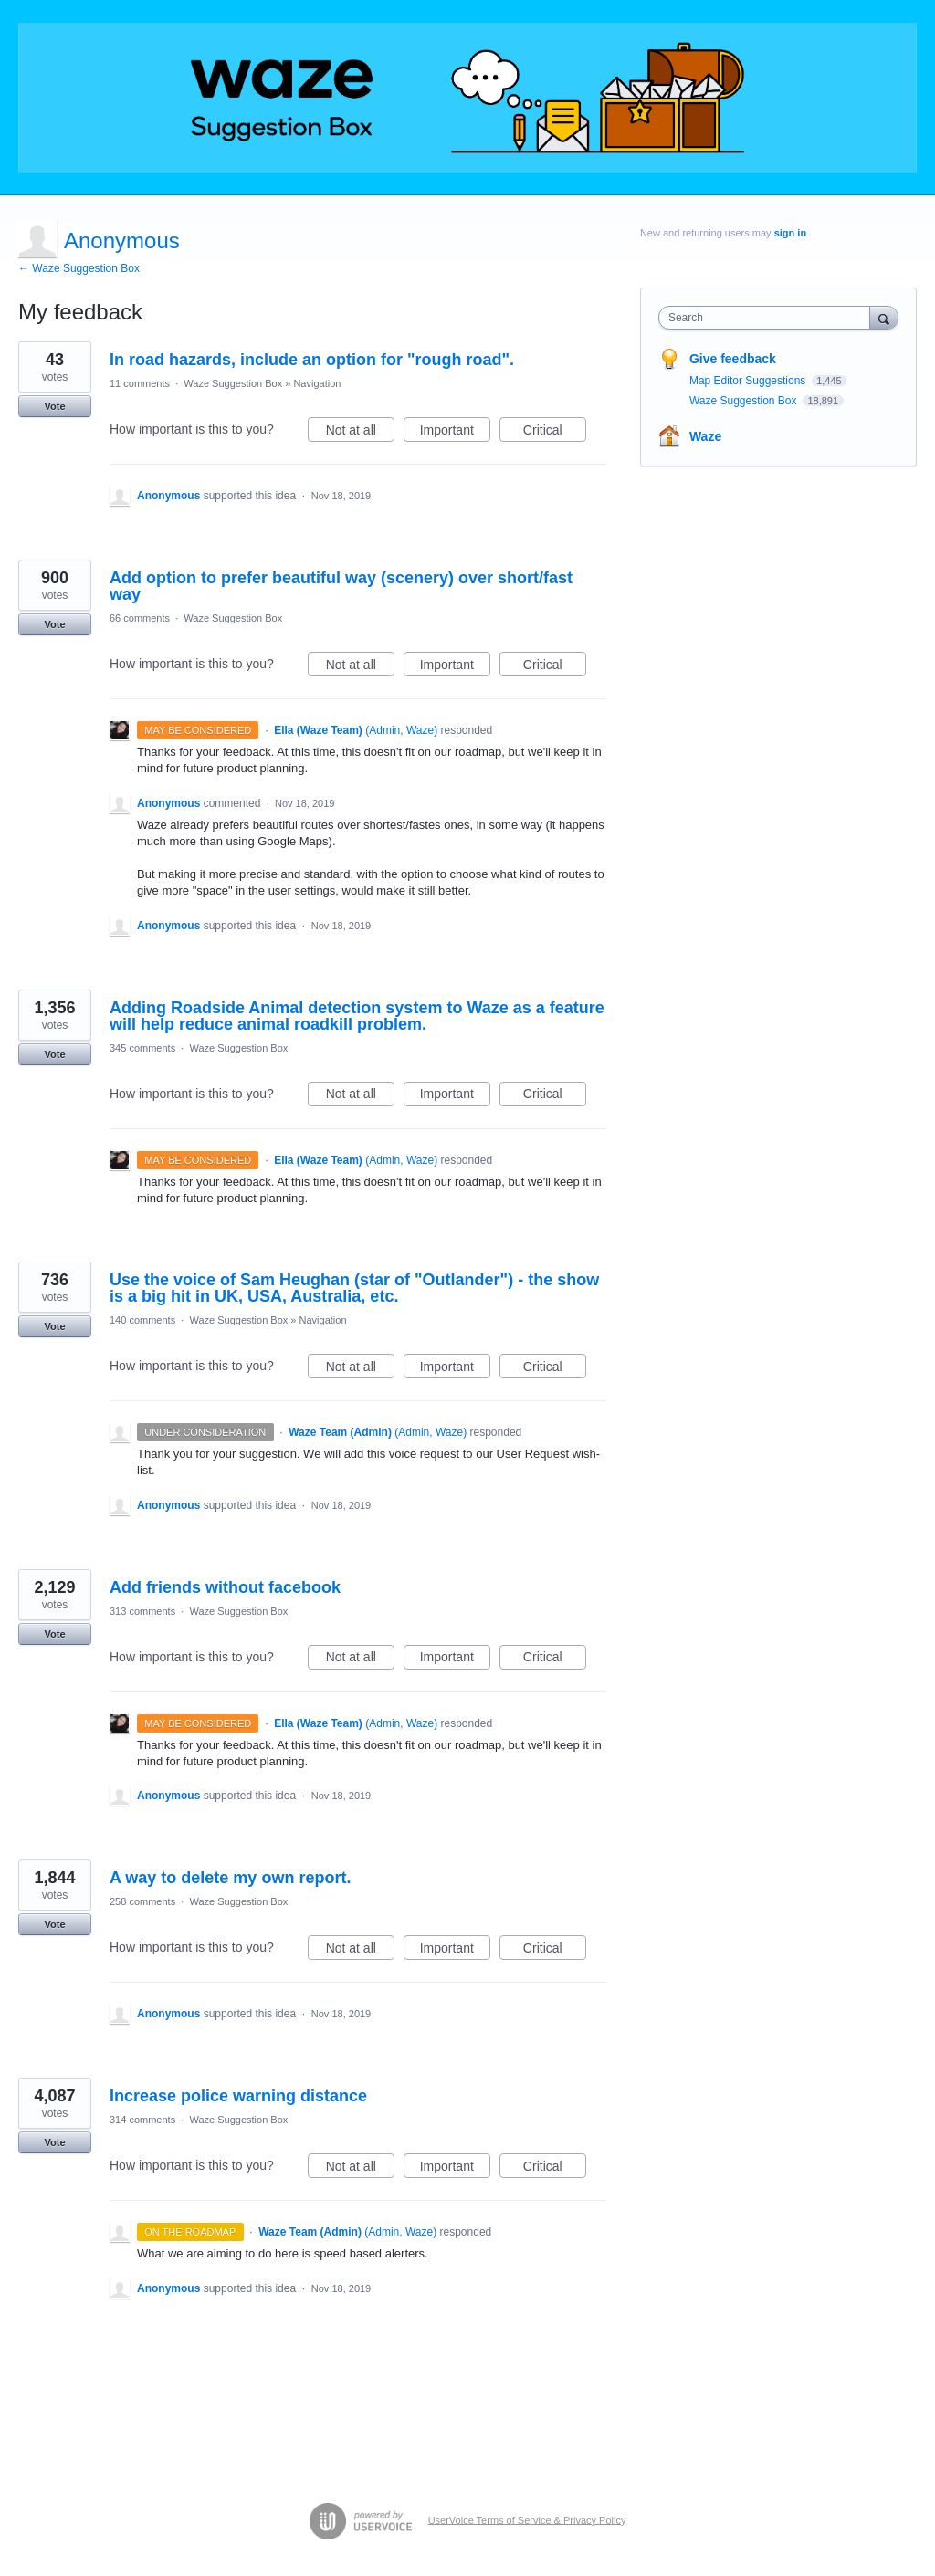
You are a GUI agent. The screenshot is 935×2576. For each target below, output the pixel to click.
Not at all (360, 433)
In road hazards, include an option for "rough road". (312, 360)
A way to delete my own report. (230, 1878)
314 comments (142, 2119)
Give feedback (732, 358)
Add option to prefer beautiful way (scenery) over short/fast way (341, 586)
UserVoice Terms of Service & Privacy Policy (527, 2519)
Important (455, 433)
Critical (554, 433)
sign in (790, 232)
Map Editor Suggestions (749, 380)
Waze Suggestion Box (233, 383)
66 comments (140, 618)
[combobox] (768, 317)
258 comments (142, 1901)
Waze (705, 436)
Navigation (317, 383)
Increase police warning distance (238, 2096)
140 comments (142, 1319)
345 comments (142, 1047)
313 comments (142, 1611)
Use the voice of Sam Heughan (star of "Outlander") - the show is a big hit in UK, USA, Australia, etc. (354, 1288)
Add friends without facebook (225, 1587)
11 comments (140, 383)
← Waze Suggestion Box (79, 268)
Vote (54, 406)
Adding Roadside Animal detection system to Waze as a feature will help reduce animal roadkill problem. (357, 1016)
